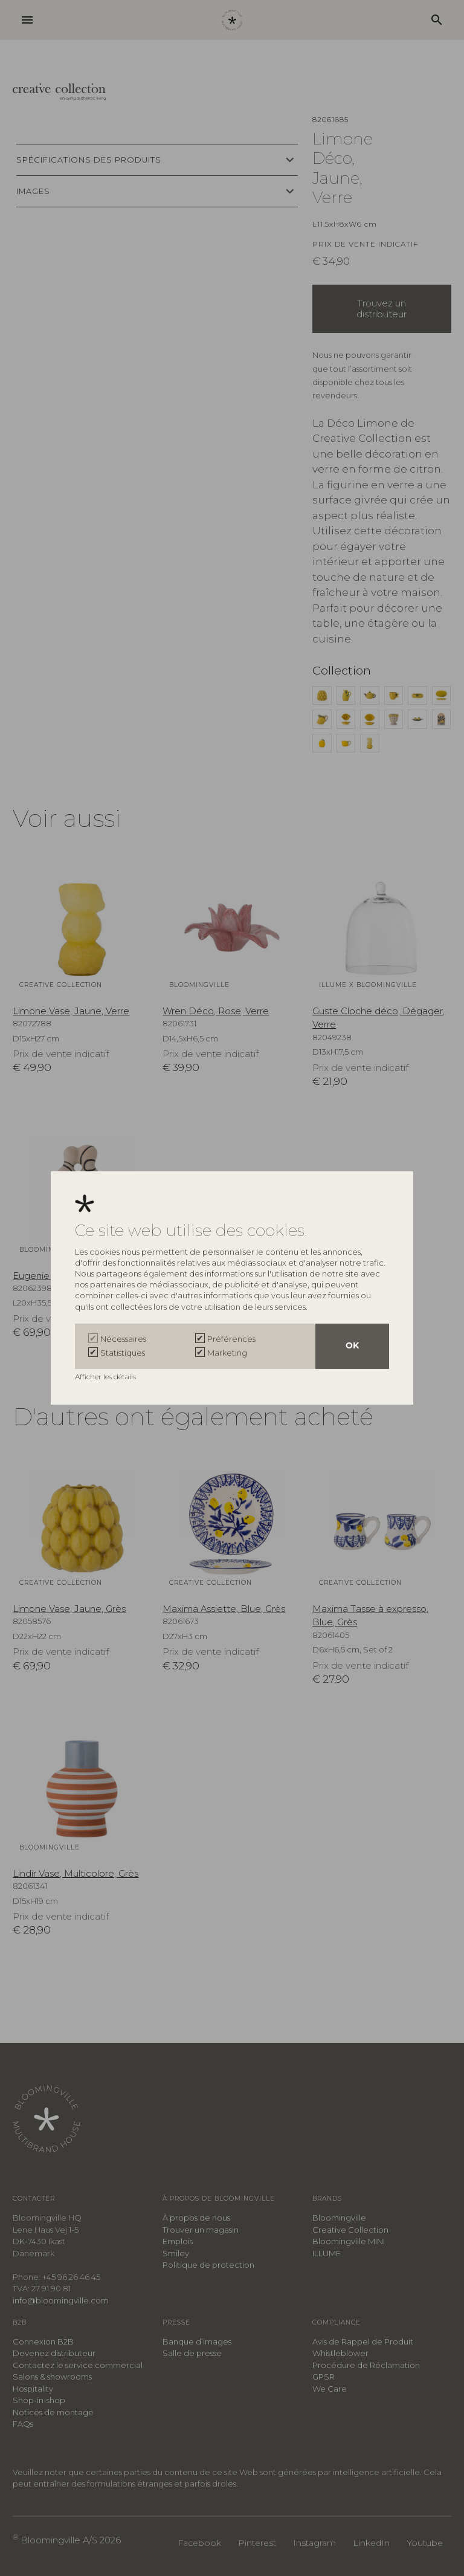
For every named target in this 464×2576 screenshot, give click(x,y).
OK (352, 1346)
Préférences (231, 1339)
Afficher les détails (106, 1376)
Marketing (227, 1353)
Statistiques (122, 1353)
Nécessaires (123, 1339)
